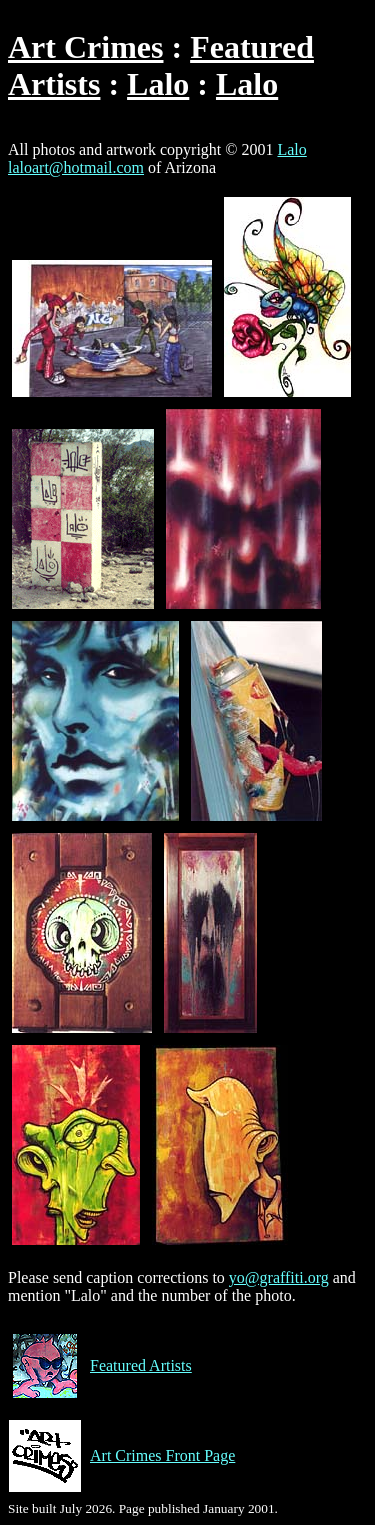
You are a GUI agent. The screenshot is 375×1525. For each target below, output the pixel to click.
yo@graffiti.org (279, 1277)
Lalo (158, 84)
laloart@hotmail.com (76, 167)
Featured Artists (100, 1366)
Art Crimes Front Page (121, 1456)
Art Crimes (85, 47)
